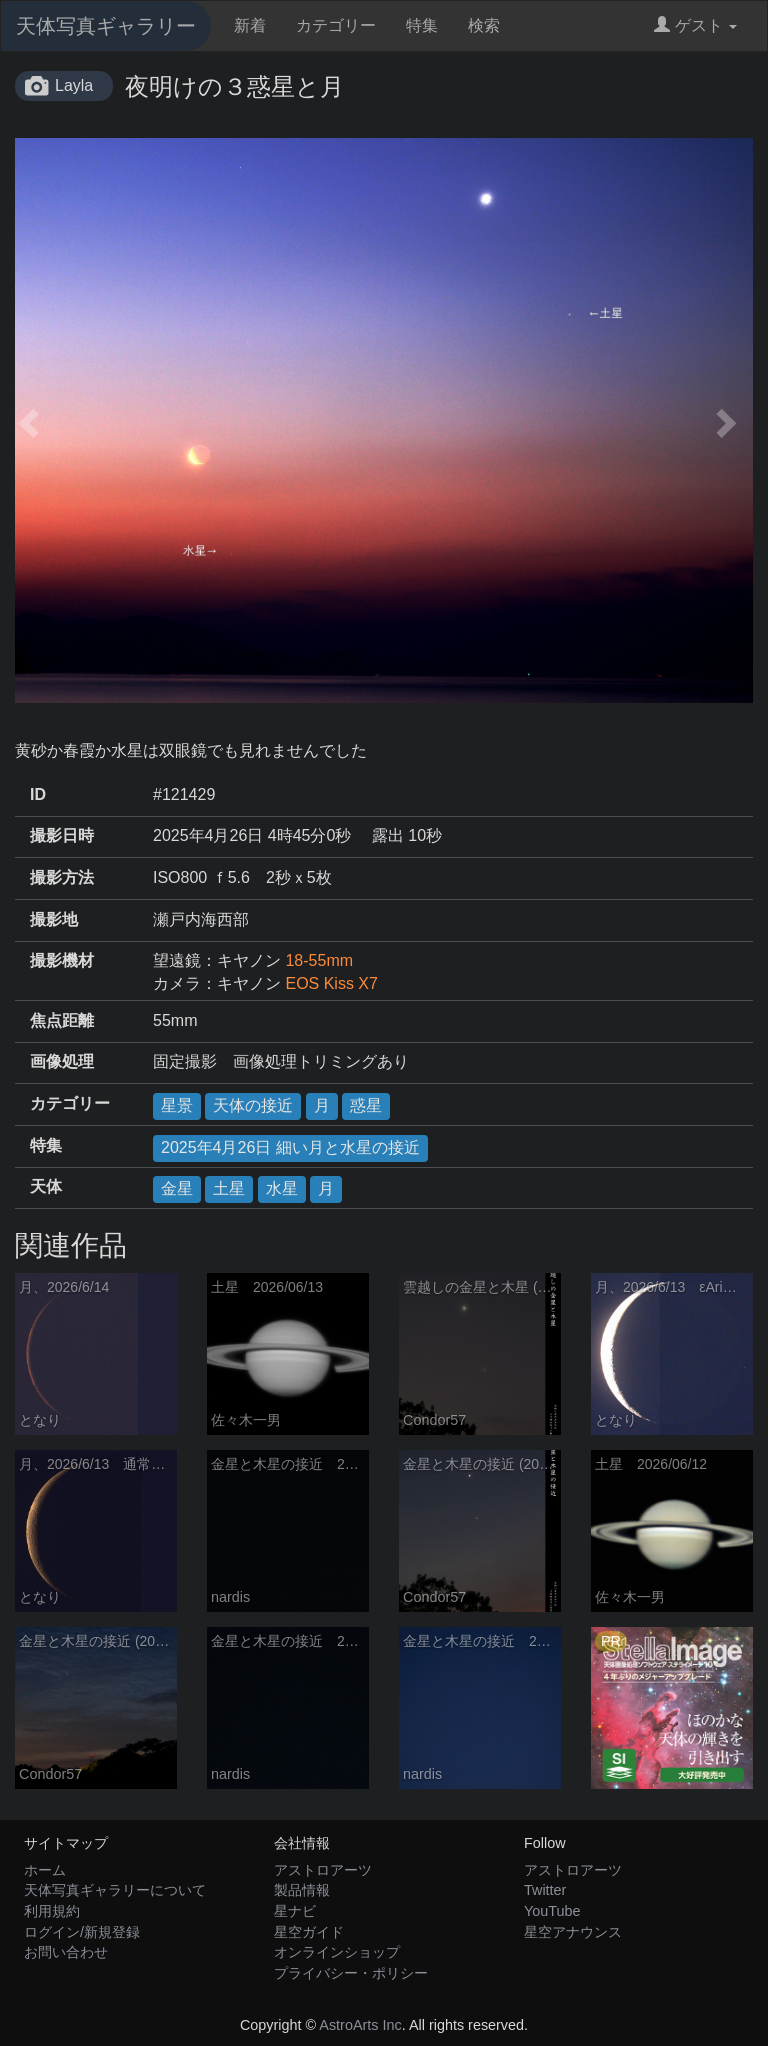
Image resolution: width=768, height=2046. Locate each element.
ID (38, 794)
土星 (229, 1188)
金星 (177, 1188)
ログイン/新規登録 (82, 1932)
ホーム (45, 1870)
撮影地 (54, 919)
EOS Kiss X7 (331, 983)
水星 (282, 1188)
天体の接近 (253, 1105)
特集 (422, 25)
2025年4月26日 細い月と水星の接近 (290, 1147)
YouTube (552, 1911)
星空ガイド (309, 1932)
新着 (250, 25)
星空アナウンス (573, 1932)
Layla (74, 85)
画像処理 (62, 1061)
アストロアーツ (323, 1870)
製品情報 (302, 1890)
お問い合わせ (66, 1952)
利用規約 (52, 1911)
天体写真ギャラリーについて (115, 1890)
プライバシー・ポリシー (351, 1973)
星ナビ (295, 1911)
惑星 (366, 1105)
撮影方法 (62, 877)
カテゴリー (336, 25)
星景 (177, 1105)
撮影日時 (62, 835)
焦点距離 (62, 1020)
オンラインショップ (337, 1952)
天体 (46, 1186)
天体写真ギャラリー (106, 26)
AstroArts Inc (360, 2025)
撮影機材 (62, 960)
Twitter (545, 1890)
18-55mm (319, 960)
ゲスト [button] (695, 25)
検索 (484, 25)
